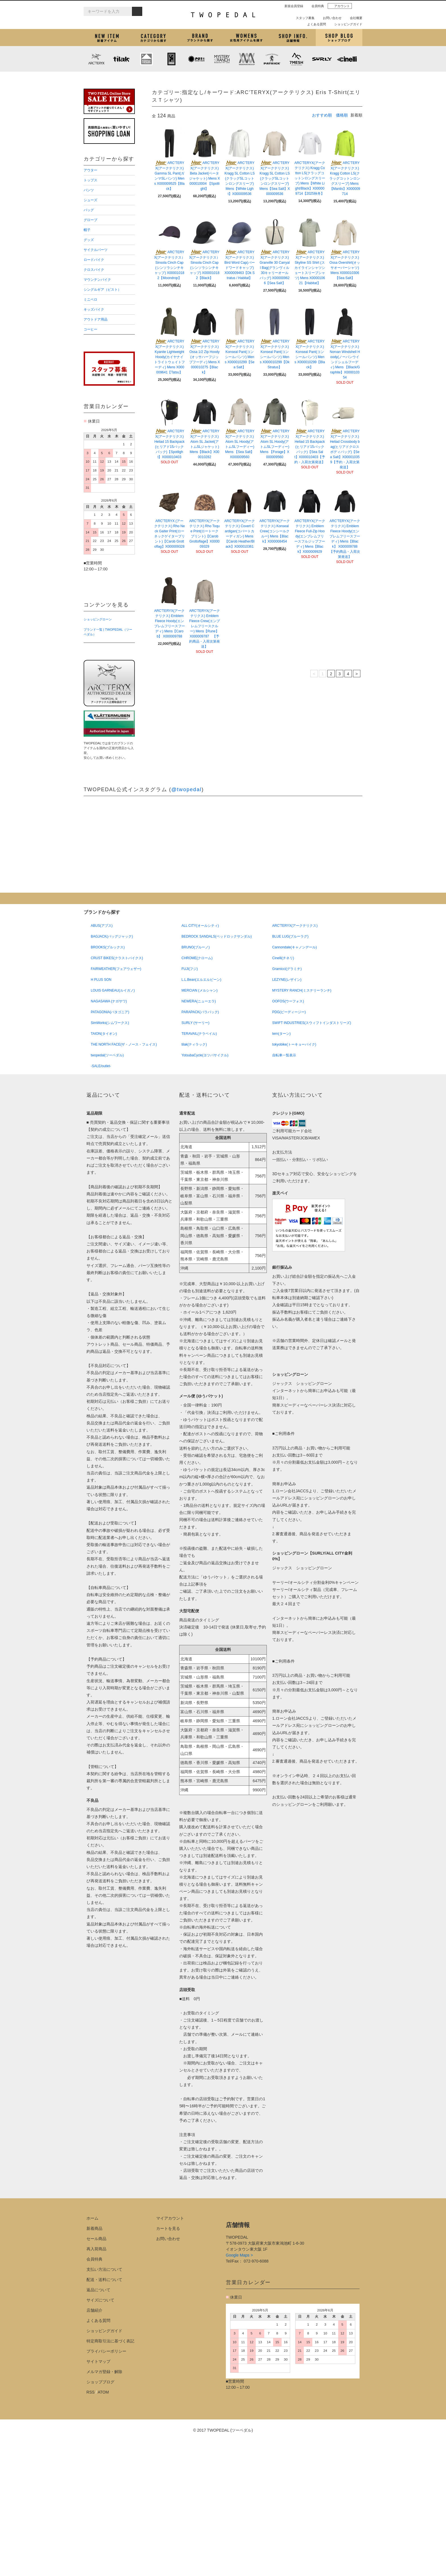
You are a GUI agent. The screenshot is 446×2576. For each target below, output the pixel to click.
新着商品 (94, 2228)
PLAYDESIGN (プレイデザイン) (196, 59)
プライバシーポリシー (106, 2351)
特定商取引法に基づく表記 (110, 2341)
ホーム (92, 2218)
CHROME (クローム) (171, 59)
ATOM (103, 2392)
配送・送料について (104, 2279)
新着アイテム (107, 37)
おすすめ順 (322, 115)
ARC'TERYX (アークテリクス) (96, 59)
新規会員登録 (291, 6)
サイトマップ (98, 2361)
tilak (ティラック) (121, 59)
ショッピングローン (98, 619)
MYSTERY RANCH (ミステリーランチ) (221, 59)
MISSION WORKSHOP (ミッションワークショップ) (246, 59)
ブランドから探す (200, 37)
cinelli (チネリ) (347, 59)
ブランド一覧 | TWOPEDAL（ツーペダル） (108, 632)
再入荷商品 (96, 2249)
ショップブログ (339, 37)
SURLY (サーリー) (321, 59)
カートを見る (168, 2228)
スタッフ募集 (303, 18)
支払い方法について (104, 2269)
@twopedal (186, 789)
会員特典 (315, 6)
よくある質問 (314, 24)
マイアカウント (170, 2218)
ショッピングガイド (346, 24)
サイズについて (100, 2300)
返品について (98, 2290)
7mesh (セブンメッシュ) (296, 59)
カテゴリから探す (153, 37)
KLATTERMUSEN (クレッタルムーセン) (146, 59)
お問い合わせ (330, 18)
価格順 (342, 115)
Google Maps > (239, 2255)
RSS (90, 2392)
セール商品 (96, 2238)
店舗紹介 (292, 37)
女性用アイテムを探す (246, 37)
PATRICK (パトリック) (271, 59)
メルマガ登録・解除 (104, 2371)
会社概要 (353, 18)
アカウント (340, 6)
